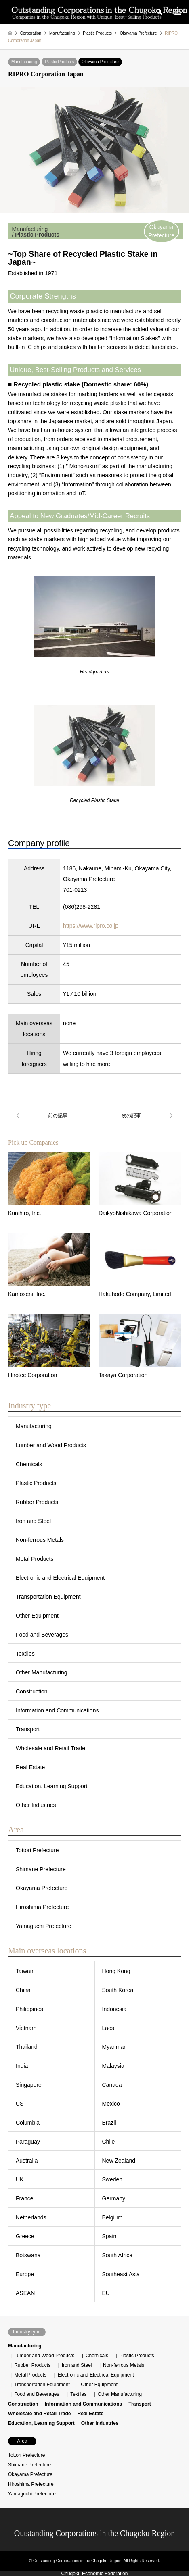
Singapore (29, 2085)
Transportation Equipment (48, 1596)
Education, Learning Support (51, 1786)
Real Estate (30, 1767)
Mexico (111, 2103)
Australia (27, 2160)
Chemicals (29, 1464)
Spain (109, 2236)
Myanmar (114, 2047)
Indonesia (114, 2009)
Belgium (112, 2217)
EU (106, 2293)
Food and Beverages (42, 1634)
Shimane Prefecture (41, 1869)
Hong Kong (116, 1971)
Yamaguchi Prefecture (43, 1926)
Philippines (29, 2009)
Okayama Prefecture (100, 62)
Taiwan (25, 1971)
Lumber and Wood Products (51, 1445)
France (25, 2198)
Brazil (109, 2122)
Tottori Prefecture (37, 1850)
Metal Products (34, 1559)
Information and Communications (57, 1710)
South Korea (118, 1990)
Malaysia (113, 2066)
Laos (108, 2028)
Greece (25, 2236)
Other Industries (36, 1805)
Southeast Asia (121, 2274)
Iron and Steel (33, 1521)
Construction (32, 1691)
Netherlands (31, 2217)
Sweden (112, 2179)
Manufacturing (24, 62)
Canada (112, 2085)
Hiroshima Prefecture (42, 1907)
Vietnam (26, 2028)
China (23, 1990)
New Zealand (119, 2160)
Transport (28, 1729)
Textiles (25, 1653)
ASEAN (25, 2293)
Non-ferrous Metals (40, 1540)
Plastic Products (59, 62)
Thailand (27, 2047)
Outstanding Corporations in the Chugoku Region (94, 2533)
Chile (108, 2141)
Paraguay (28, 2141)
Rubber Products (37, 1502)
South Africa (117, 2255)
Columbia (28, 2122)
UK (19, 2179)
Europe (25, 2274)
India (22, 2066)
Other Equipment (37, 1615)
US (19, 2103)
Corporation (30, 33)
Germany (114, 2198)
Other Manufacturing (41, 1672)
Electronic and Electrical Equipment (60, 1578)
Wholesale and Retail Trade (50, 1748)
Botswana (28, 2255)
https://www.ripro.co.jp (90, 925)
